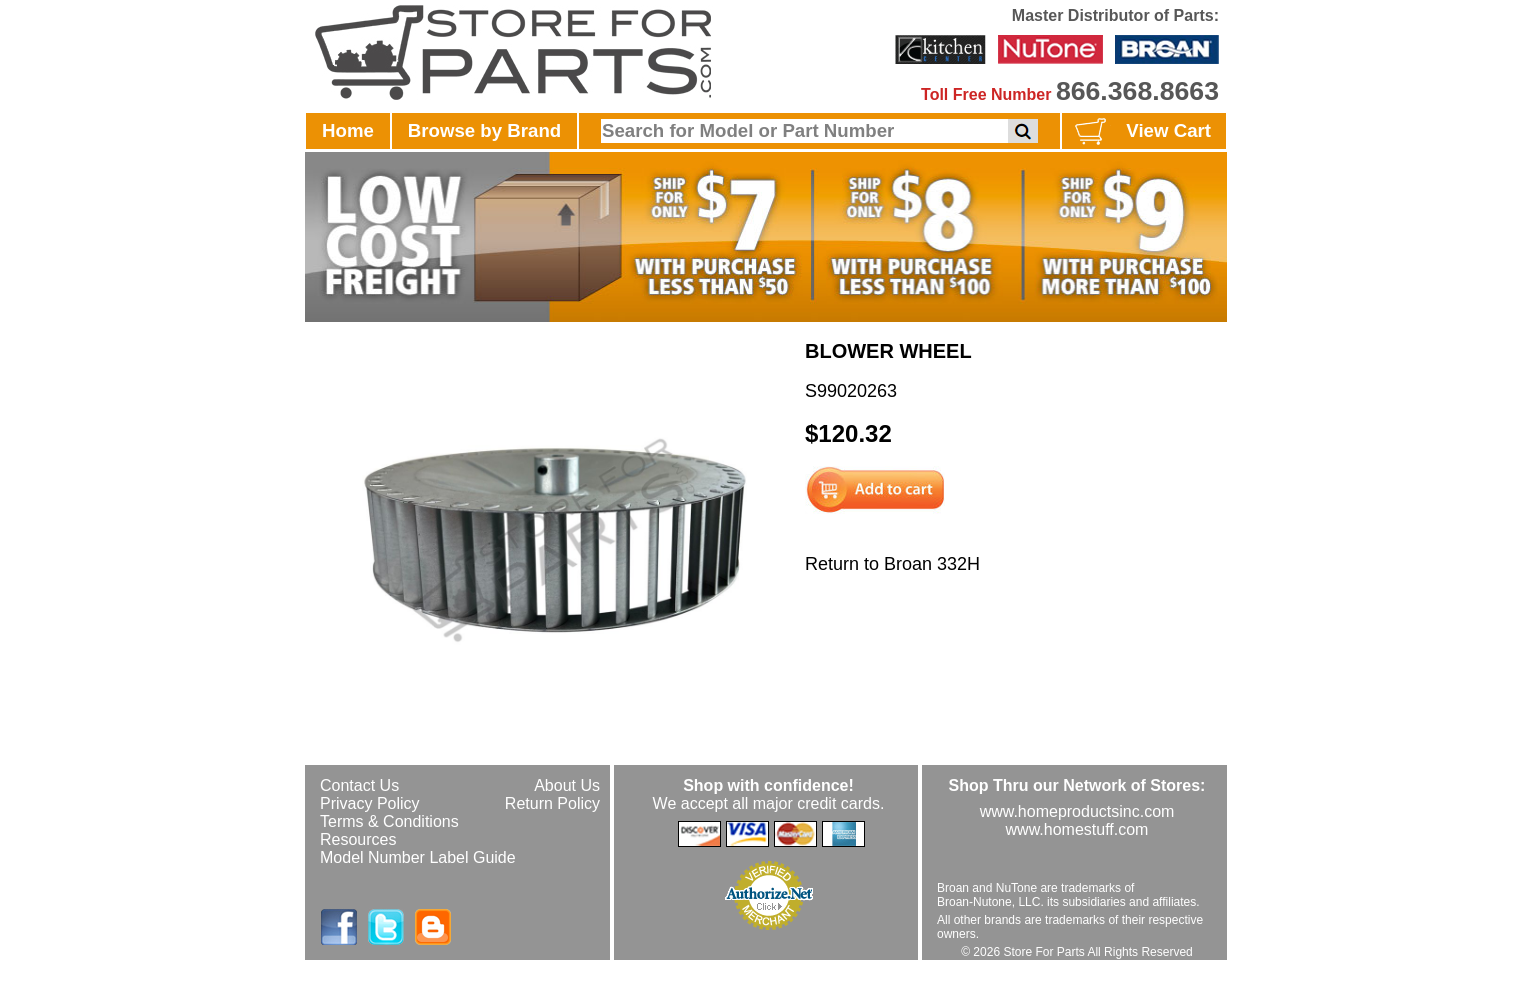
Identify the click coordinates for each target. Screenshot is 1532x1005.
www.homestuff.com (1077, 829)
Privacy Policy (370, 803)
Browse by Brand (484, 130)
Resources (358, 839)
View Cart (1140, 132)
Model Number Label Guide (418, 857)
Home (348, 130)
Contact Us (359, 785)
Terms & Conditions (389, 821)
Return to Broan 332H (892, 564)
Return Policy (552, 803)
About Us (567, 785)
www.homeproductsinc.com (1077, 811)
